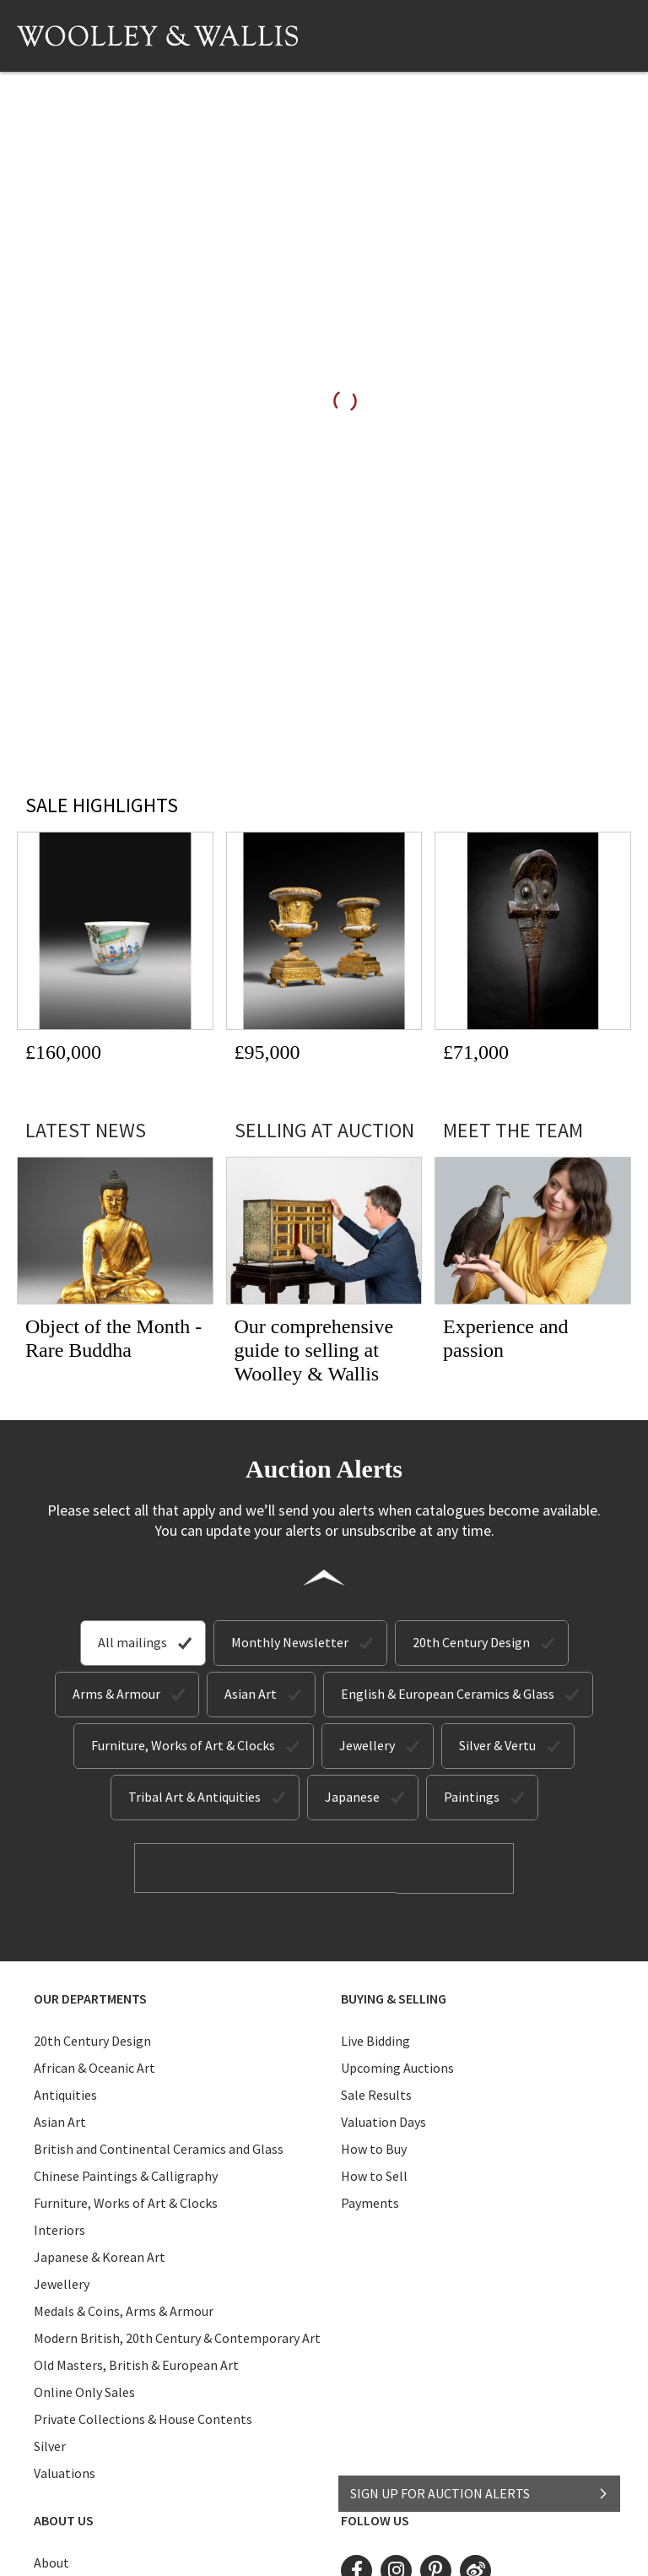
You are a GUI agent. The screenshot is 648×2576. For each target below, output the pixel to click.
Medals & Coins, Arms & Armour (123, 2310)
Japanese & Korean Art (99, 2256)
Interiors (59, 2229)
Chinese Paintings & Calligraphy (126, 2175)
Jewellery (367, 1745)
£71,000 (476, 1052)
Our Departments (90, 1997)
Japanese (352, 1796)
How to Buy (374, 2147)
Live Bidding (375, 2039)
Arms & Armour (116, 1693)
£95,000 (267, 1052)
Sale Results (376, 2093)
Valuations (64, 2472)
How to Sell (374, 2175)
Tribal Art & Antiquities (194, 1796)
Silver (50, 2445)
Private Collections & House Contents (143, 2418)
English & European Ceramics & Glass (447, 1693)
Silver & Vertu (497, 1745)
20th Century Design (471, 1642)
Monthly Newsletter (289, 1642)
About (51, 2561)
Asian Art (250, 1693)
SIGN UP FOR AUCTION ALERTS (479, 2489)
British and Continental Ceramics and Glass (159, 2147)
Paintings (472, 1796)
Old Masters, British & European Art (136, 2364)
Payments (370, 2202)
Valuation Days (383, 2120)
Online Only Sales (84, 2391)
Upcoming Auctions (397, 2066)
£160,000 (63, 1052)
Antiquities (65, 2093)
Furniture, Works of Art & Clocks (183, 1745)
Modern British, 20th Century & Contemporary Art (177, 2337)
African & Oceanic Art (94, 2066)
